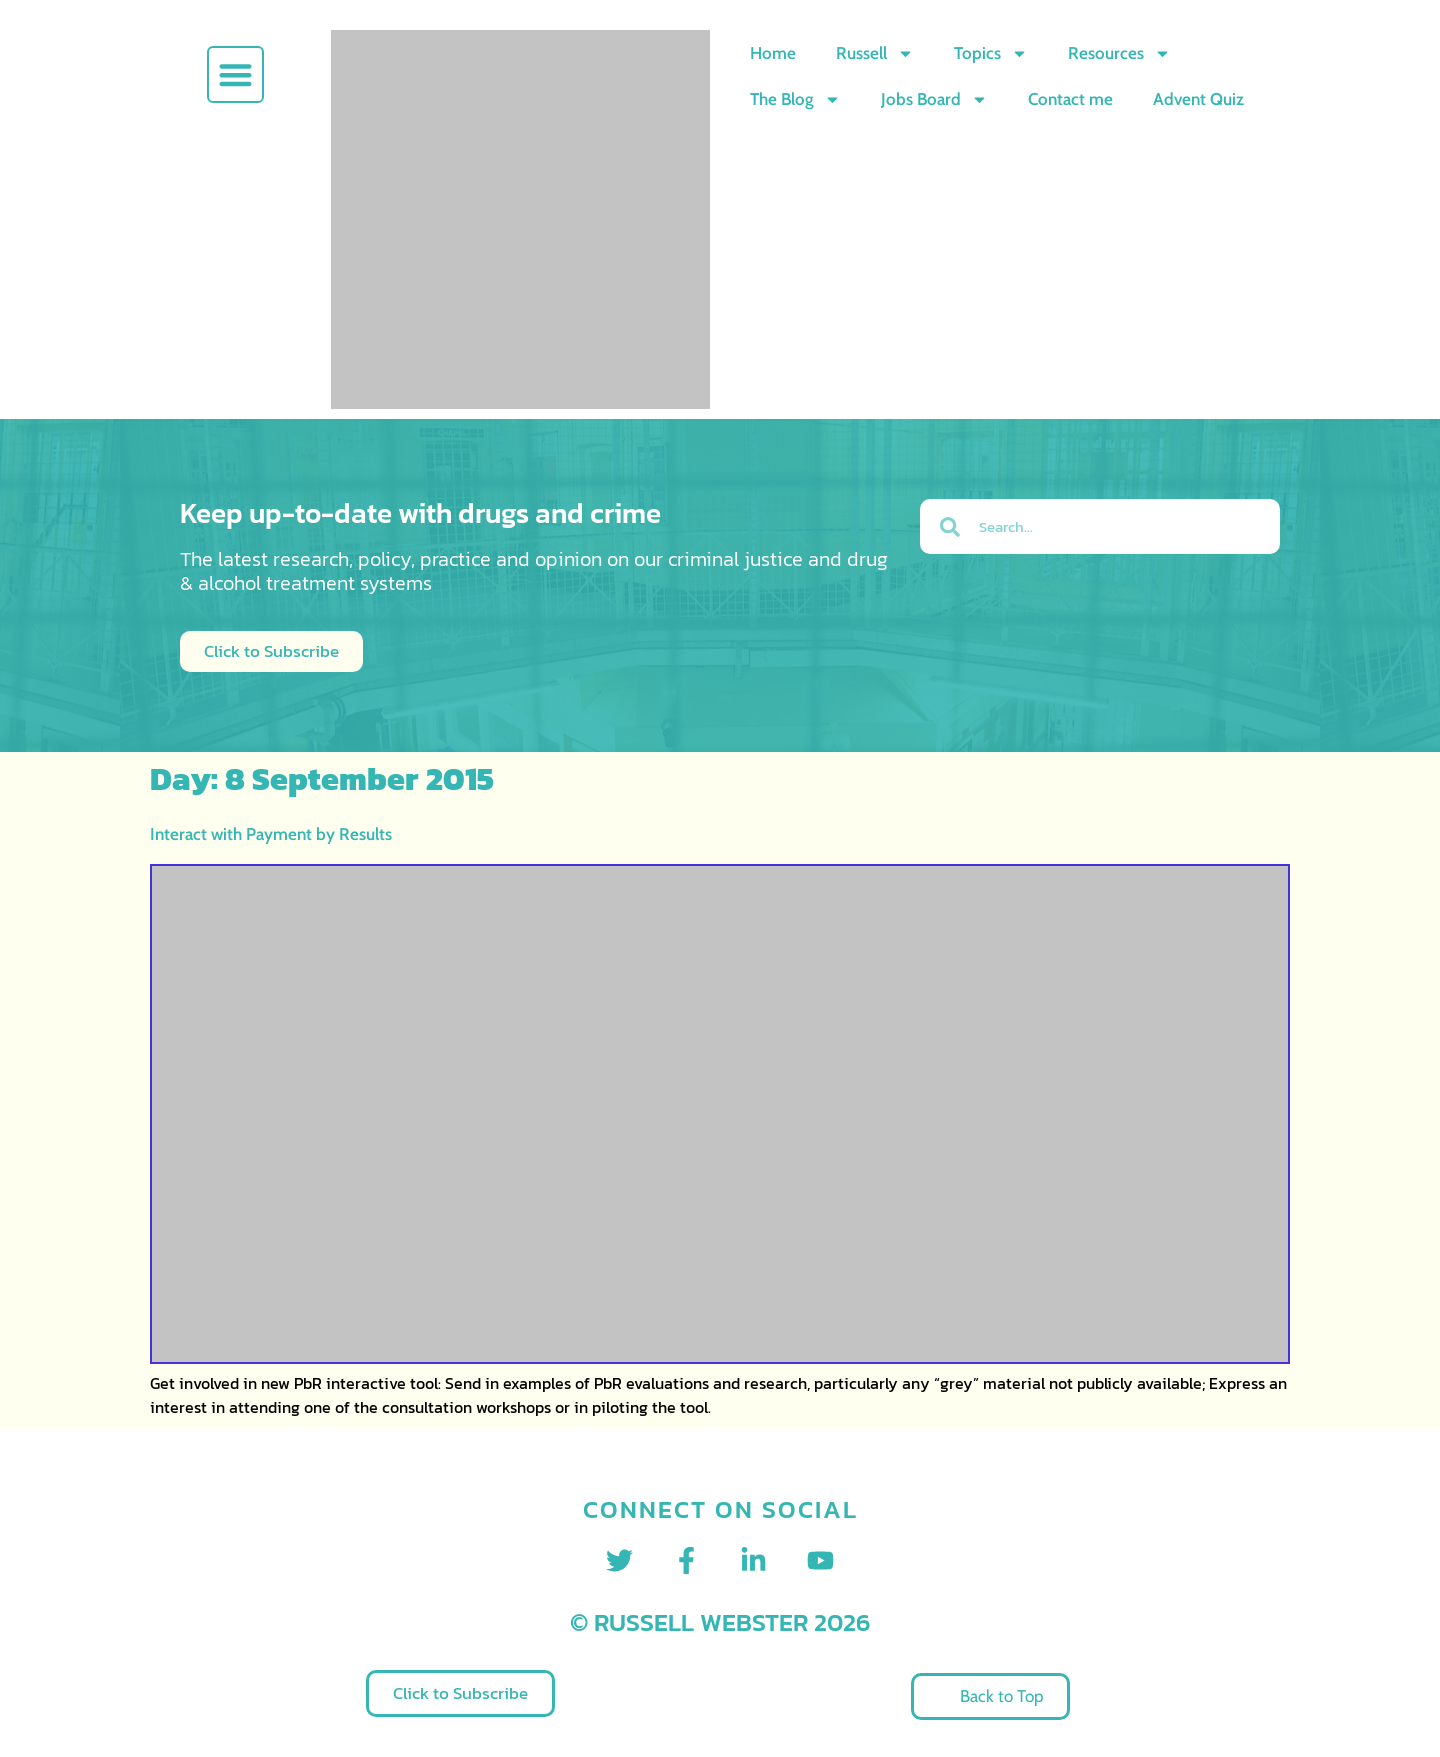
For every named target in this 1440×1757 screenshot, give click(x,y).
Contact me (1070, 99)
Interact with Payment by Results (271, 834)
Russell (875, 53)
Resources (1119, 53)
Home (773, 53)
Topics (991, 53)
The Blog (795, 99)
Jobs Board (934, 99)
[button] (235, 74)
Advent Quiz (1198, 99)
